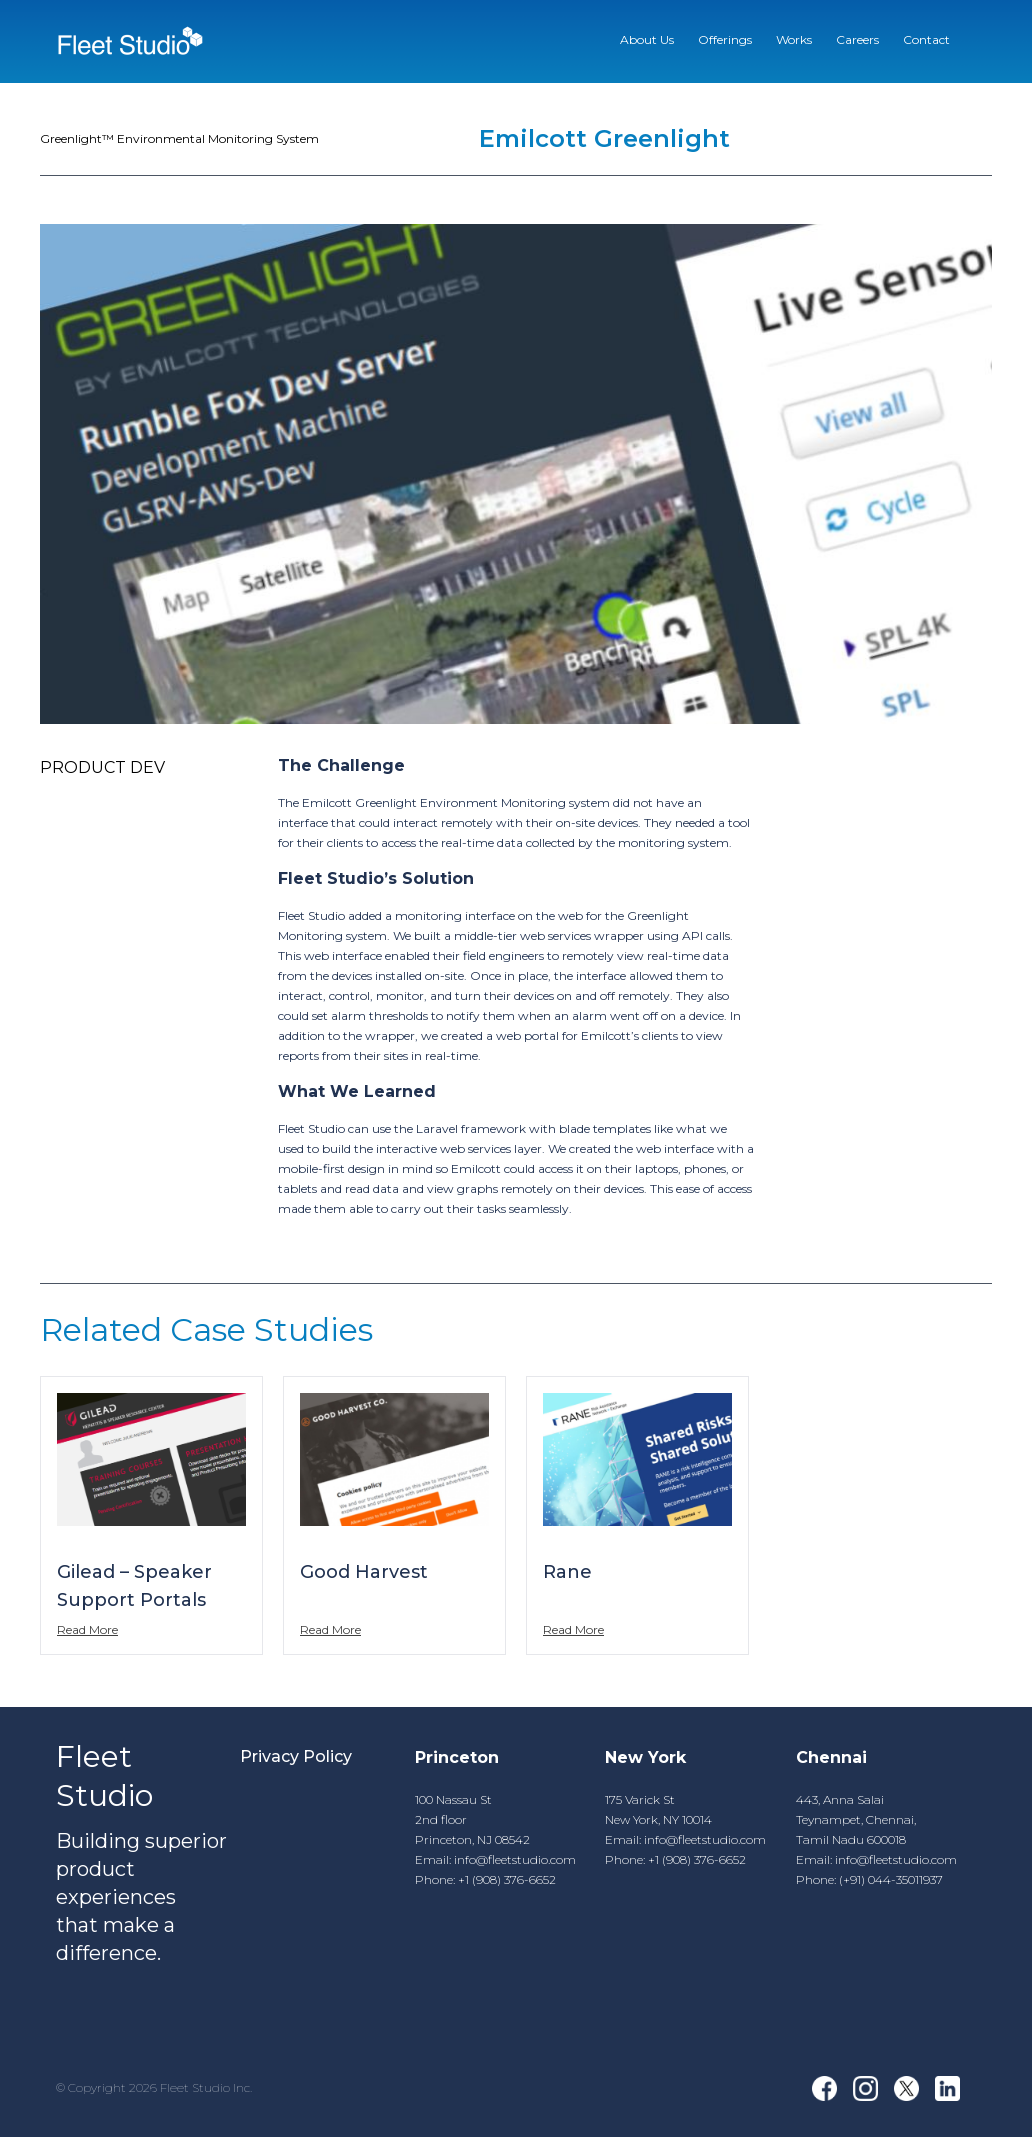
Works (794, 39)
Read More (87, 1629)
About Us (647, 39)
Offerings (725, 39)
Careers (857, 39)
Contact (926, 39)
